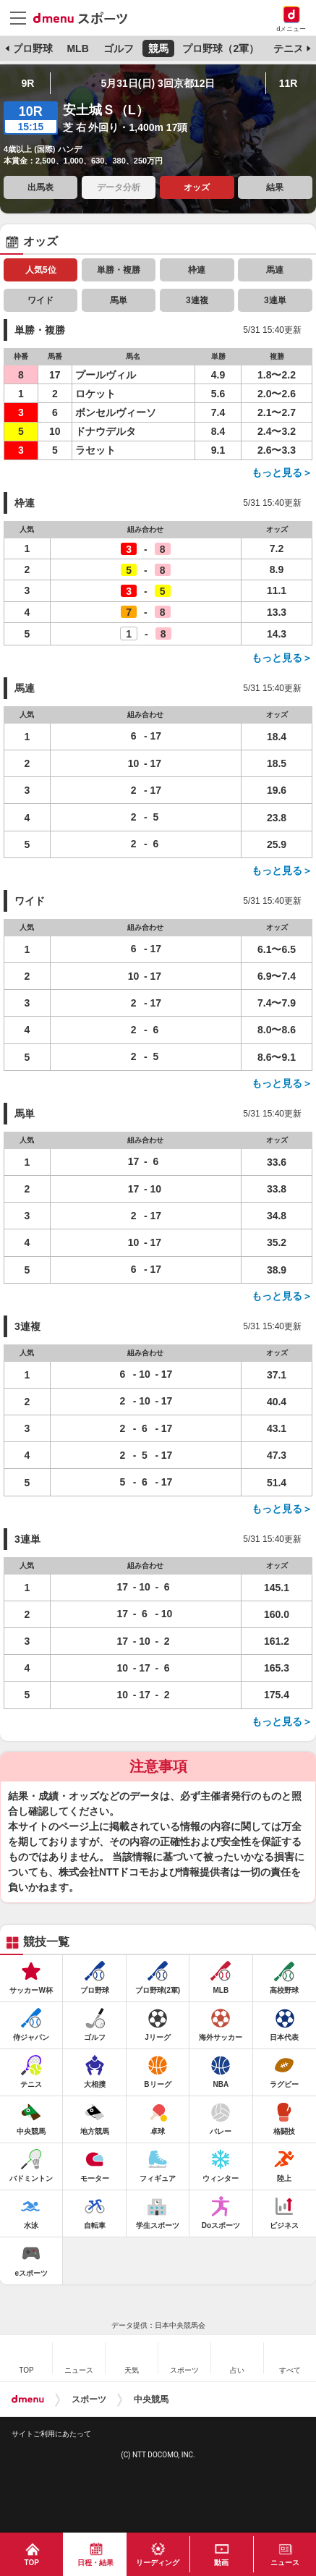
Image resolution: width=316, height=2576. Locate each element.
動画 (221, 2563)
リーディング (157, 2563)
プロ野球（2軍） (220, 48)
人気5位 (40, 270)
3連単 (275, 300)
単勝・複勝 (118, 270)
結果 (274, 187)
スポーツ (89, 2399)
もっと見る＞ (282, 472)
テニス (288, 48)
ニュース (284, 2563)
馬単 (118, 300)
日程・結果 (95, 2563)
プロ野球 (32, 48)
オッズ (197, 187)
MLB (77, 48)
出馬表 (40, 187)
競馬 (158, 48)
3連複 (197, 300)
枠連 (196, 270)
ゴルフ (118, 48)
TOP (32, 2563)
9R (28, 83)
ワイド (40, 300)
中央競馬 (151, 2399)
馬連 (274, 270)
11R (288, 83)
